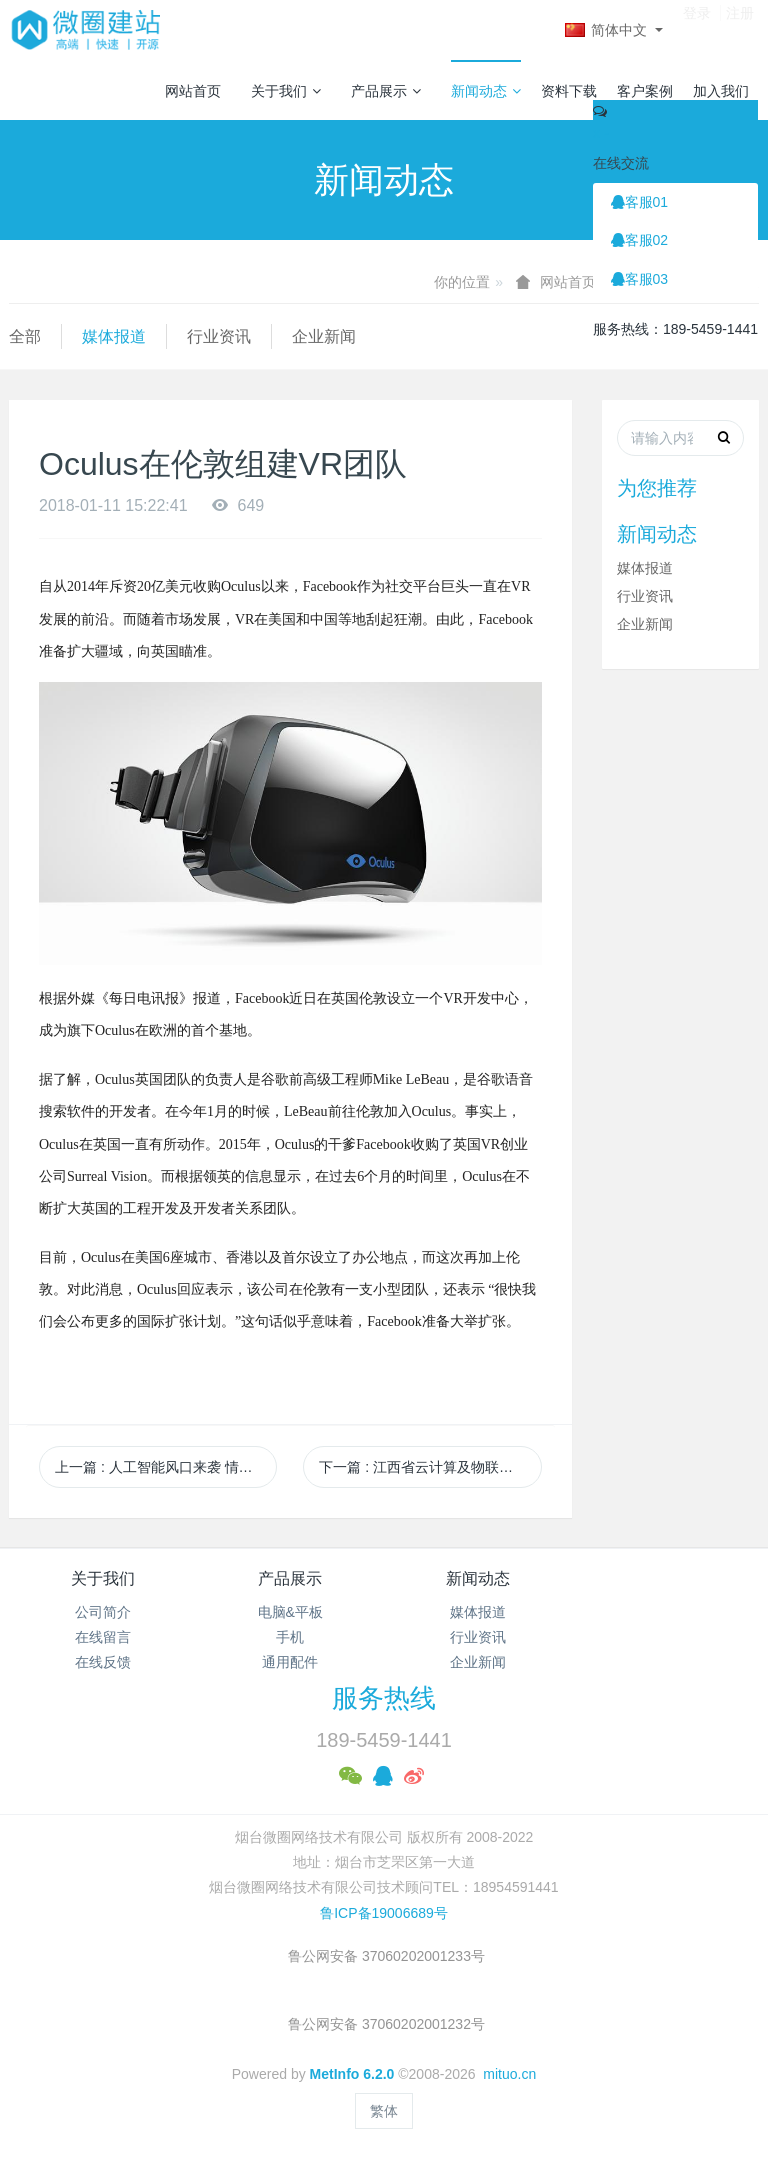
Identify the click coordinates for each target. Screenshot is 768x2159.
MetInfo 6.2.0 (352, 2074)
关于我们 (286, 91)
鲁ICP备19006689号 (384, 1913)
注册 (740, 29)
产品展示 (386, 91)
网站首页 (193, 91)
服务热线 (384, 1698)
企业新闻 (324, 336)
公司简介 (103, 1612)
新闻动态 (486, 91)
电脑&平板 (290, 1612)
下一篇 (430, 1467)
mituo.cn (509, 2074)
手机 (290, 1637)
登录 (697, 29)
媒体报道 (114, 336)
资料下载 (569, 91)
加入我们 (721, 91)
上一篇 (166, 1467)
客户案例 (645, 91)
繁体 (384, 2111)
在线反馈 (103, 1662)
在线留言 (103, 1637)
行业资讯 (219, 336)
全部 (25, 336)
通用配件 (290, 1662)
